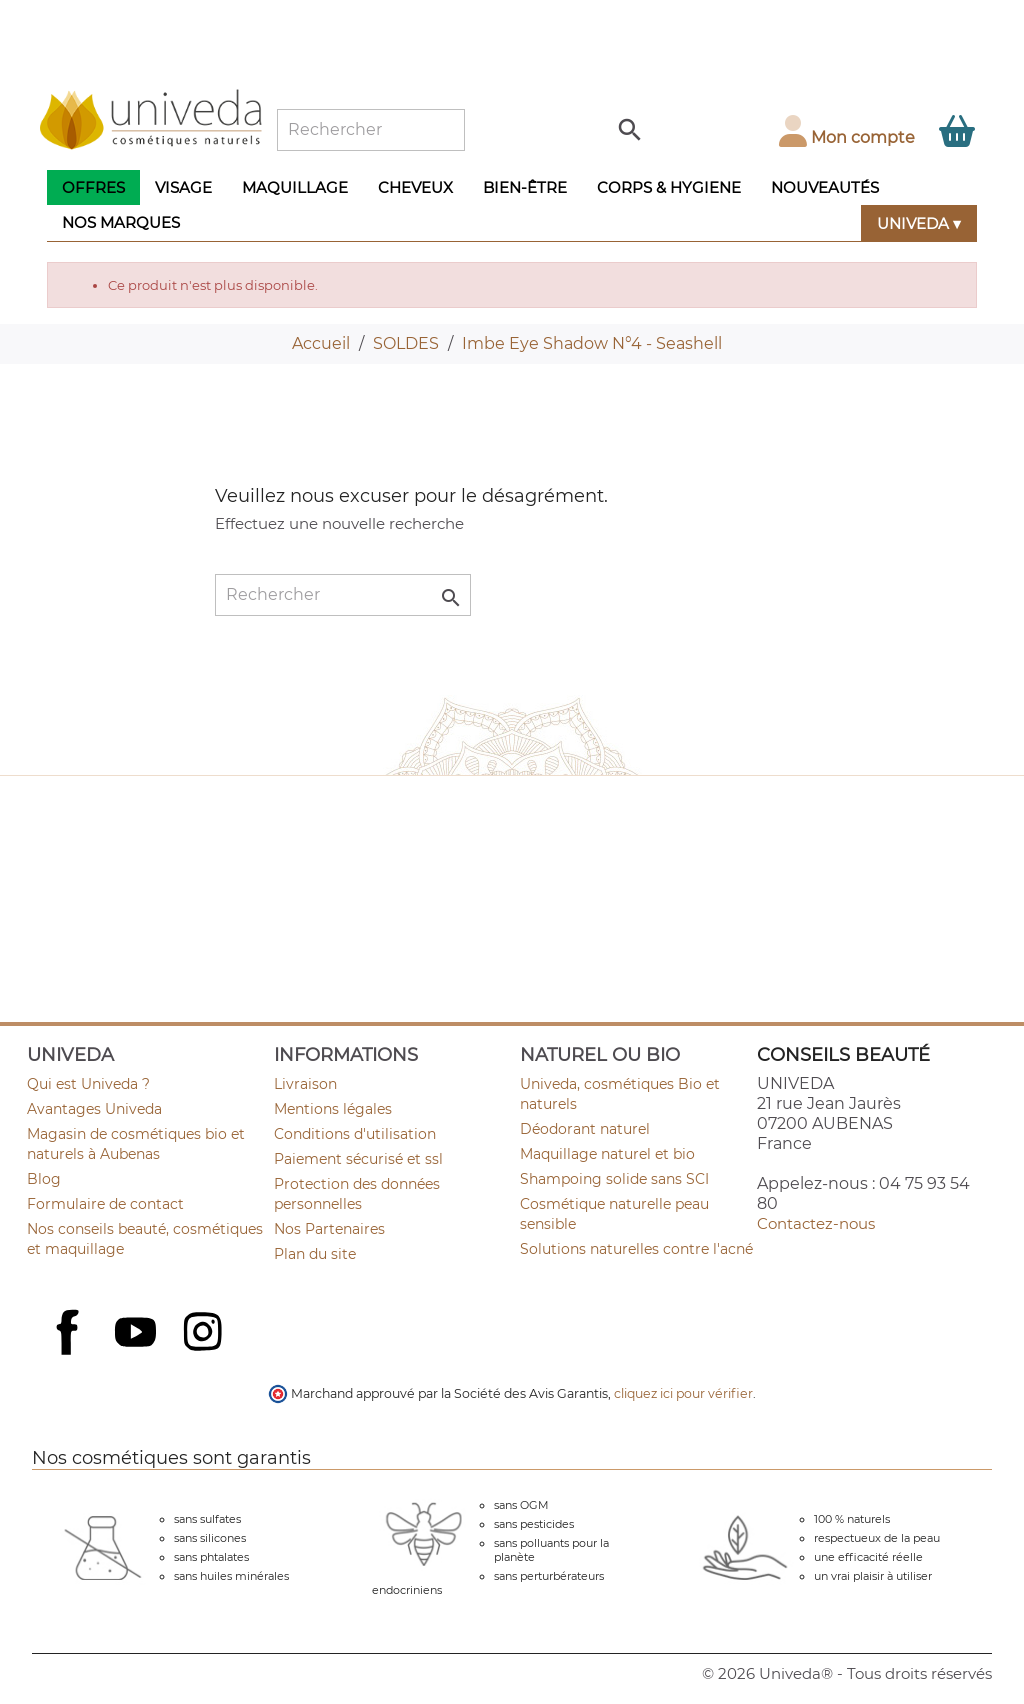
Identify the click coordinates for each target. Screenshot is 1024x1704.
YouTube (138, 1334)
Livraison (305, 1084)
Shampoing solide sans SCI (614, 1179)
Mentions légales (333, 1109)
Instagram (205, 1334)
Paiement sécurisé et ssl (358, 1159)
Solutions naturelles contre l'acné (636, 1249)
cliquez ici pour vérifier (683, 1393)
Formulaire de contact (105, 1204)
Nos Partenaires (329, 1229)
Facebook (70, 1354)
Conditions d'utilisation (355, 1134)
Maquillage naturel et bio (607, 1154)
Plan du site (315, 1254)
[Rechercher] (371, 130)
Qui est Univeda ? (88, 1084)
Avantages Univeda (94, 1109)
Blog (44, 1179)
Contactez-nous (816, 1223)
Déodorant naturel (585, 1129)
